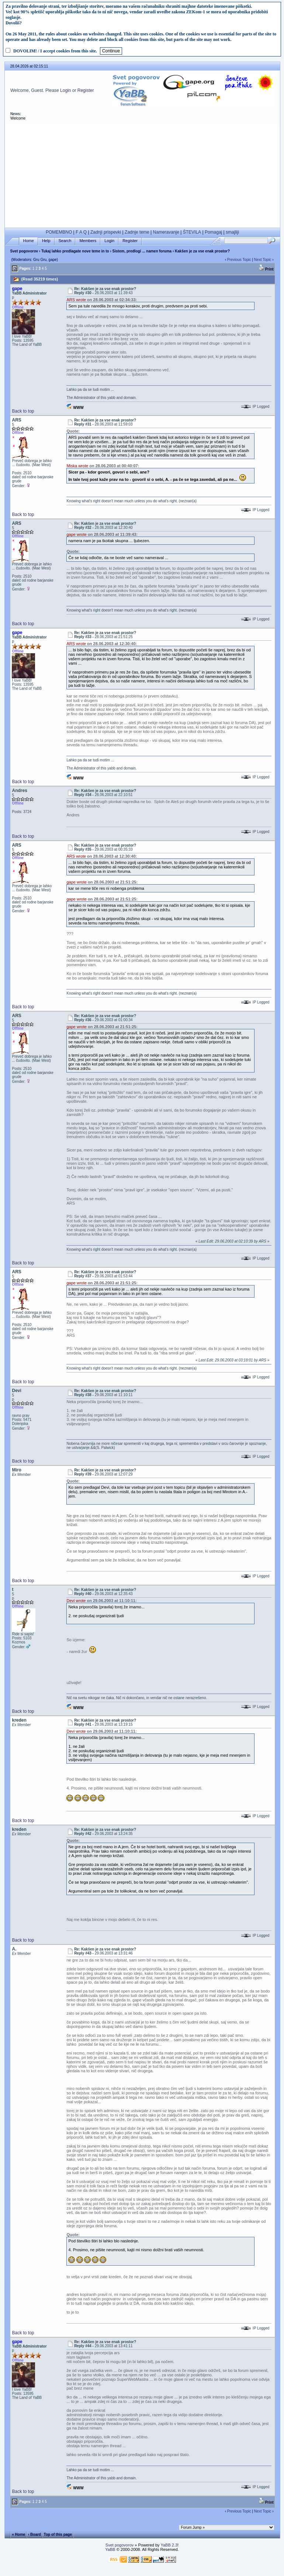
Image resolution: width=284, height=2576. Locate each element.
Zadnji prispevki (105, 232)
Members (88, 240)
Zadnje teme (137, 232)
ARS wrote (76, 299)
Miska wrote (77, 466)
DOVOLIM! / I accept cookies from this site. (55, 51)
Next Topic (262, 260)
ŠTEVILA (192, 232)
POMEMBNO (59, 232)
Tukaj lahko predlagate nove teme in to (75, 251)
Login (65, 90)
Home (29, 240)
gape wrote (76, 534)
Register (85, 90)
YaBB (110, 2549)
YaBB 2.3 (168, 2545)
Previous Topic (239, 260)
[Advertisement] (142, 176)
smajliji (232, 232)
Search (65, 240)
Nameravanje (166, 232)
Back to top (23, 411)
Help (46, 240)
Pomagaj (213, 232)
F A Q (81, 232)
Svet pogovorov (24, 251)
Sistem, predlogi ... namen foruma (142, 251)
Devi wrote (76, 1600)
